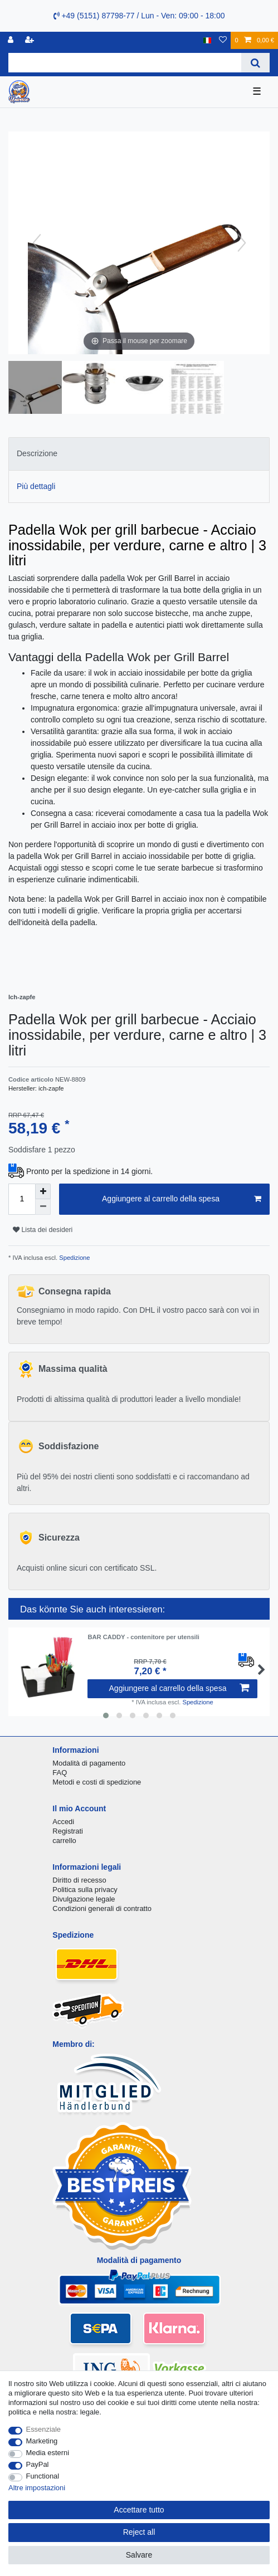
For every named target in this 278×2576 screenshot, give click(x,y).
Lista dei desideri (42, 1230)
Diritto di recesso (79, 1880)
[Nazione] (207, 40)
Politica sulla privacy (84, 1889)
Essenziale (43, 2429)
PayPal (37, 2464)
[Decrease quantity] (43, 1207)
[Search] (255, 62)
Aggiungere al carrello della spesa (181, 1199)
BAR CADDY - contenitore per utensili (143, 1637)
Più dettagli (36, 486)
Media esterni (48, 2452)
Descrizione (37, 453)
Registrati (67, 1831)
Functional (43, 2476)
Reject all (139, 2532)
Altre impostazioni (36, 2488)
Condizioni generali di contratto (102, 1908)
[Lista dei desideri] (223, 40)
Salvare (139, 2554)
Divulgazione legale (83, 1899)
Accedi (63, 1821)
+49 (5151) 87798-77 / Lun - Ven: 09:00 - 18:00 (139, 15)
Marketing (42, 2441)
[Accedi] (11, 40)
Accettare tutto (139, 2509)
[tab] (139, 453)
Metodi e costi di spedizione (96, 1782)
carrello (64, 1840)
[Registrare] (30, 40)
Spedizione (73, 1257)
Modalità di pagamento (88, 1763)
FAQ (59, 1772)
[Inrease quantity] (43, 1191)
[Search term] (124, 62)
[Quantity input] (21, 1199)
